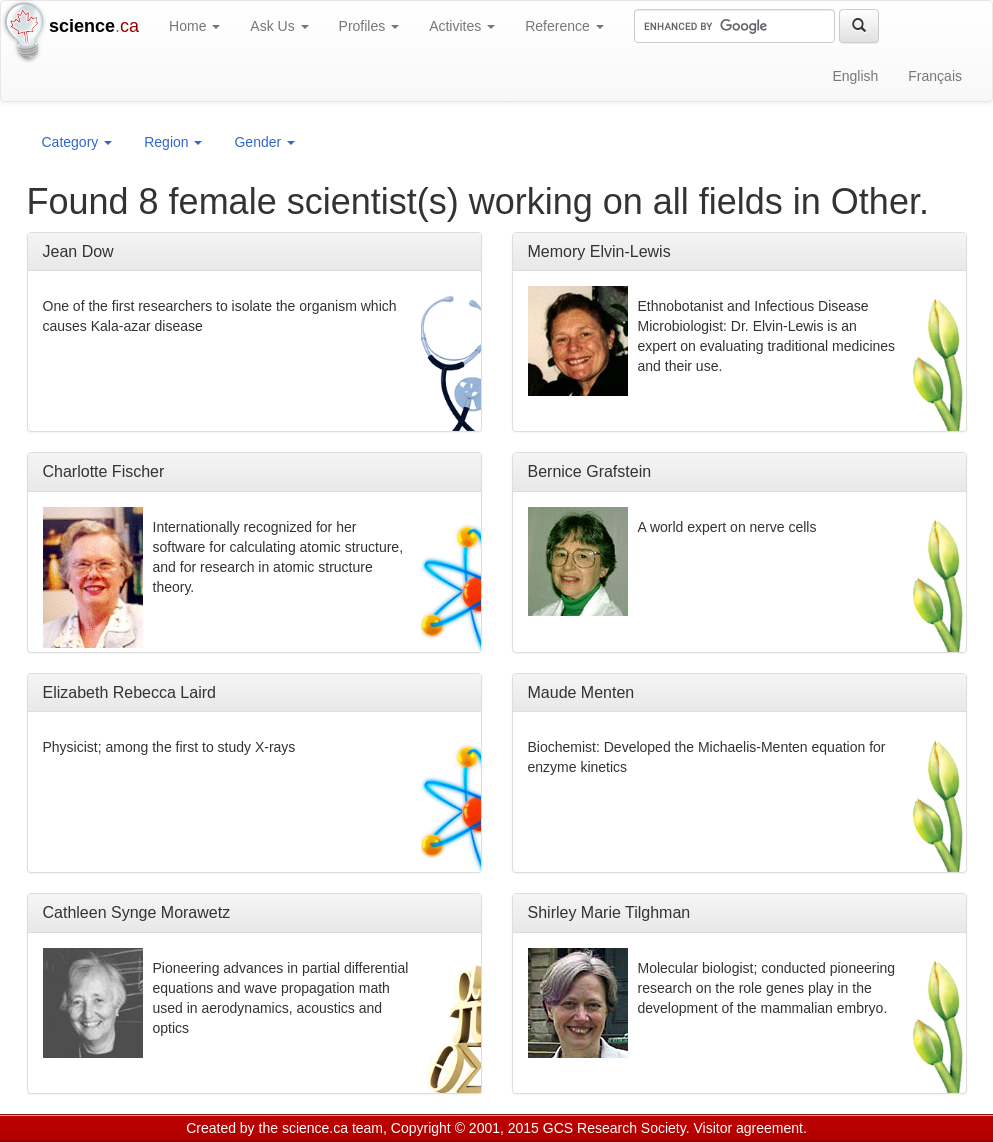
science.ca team (332, 1128)
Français (935, 76)
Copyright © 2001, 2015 (465, 1128)
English (855, 76)
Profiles (369, 26)
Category (77, 142)
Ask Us (279, 26)
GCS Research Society (614, 1128)
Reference (564, 26)
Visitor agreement (748, 1128)
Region (173, 142)
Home (194, 26)
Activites (462, 26)
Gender (264, 142)
